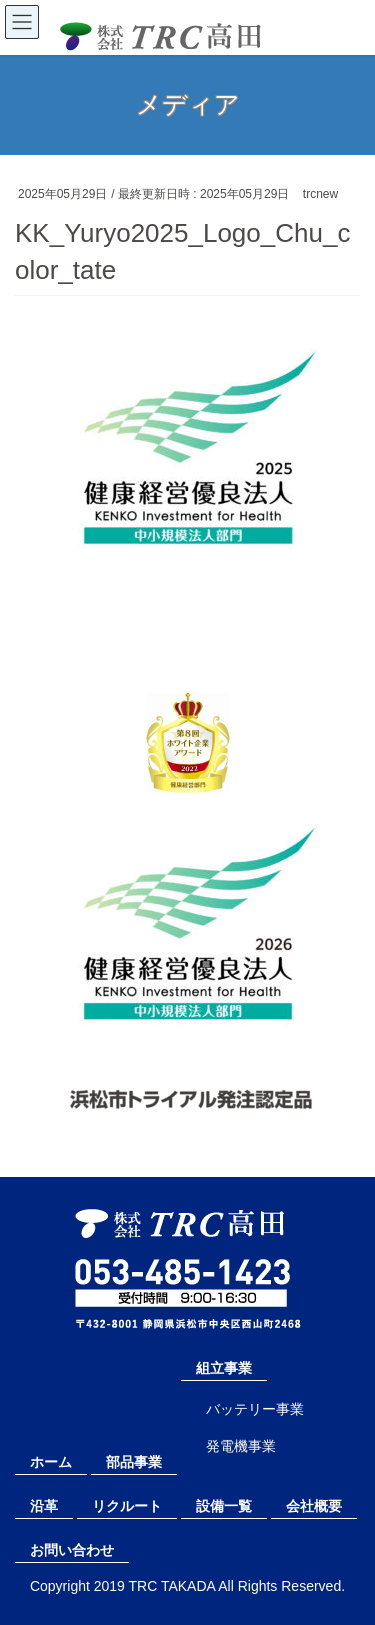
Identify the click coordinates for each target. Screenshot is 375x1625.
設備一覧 (224, 1506)
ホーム (51, 1462)
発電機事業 (241, 1446)
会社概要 (314, 1506)
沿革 (44, 1506)
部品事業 (134, 1462)
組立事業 (224, 1368)
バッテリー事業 (255, 1409)
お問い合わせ (72, 1550)
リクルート (127, 1506)
